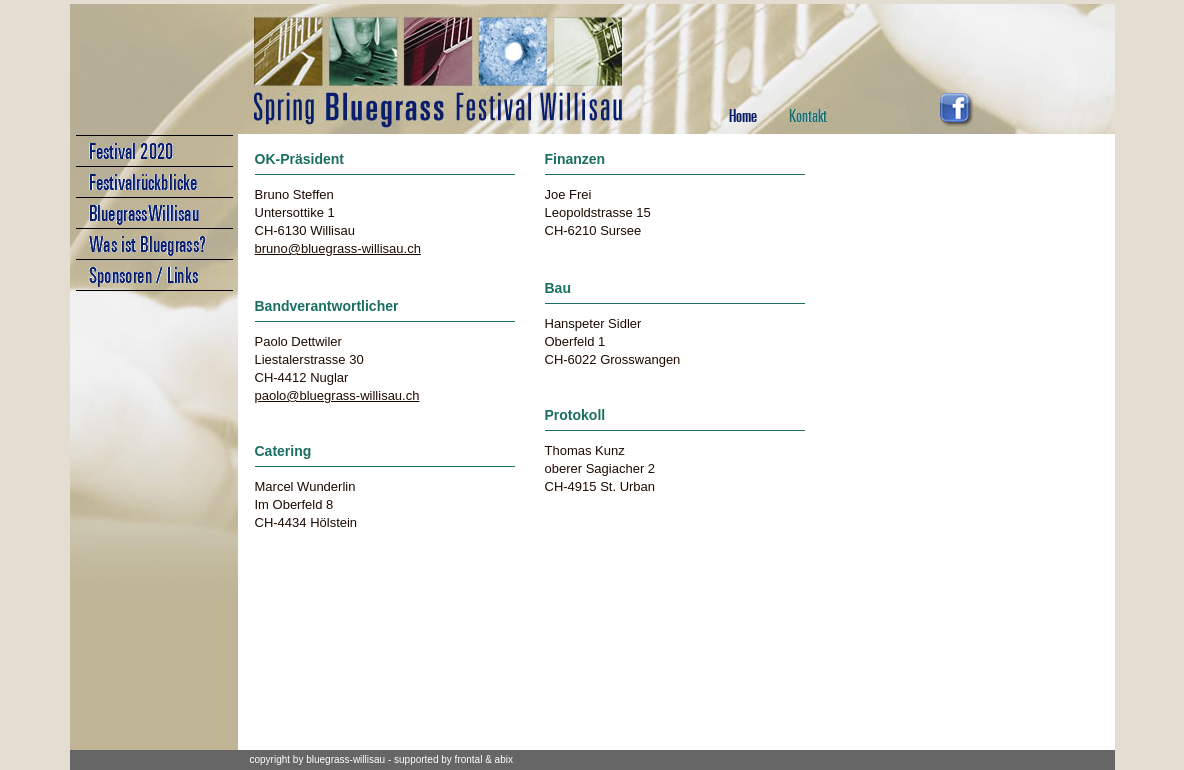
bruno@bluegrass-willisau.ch (338, 248)
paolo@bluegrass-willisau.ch (337, 395)
